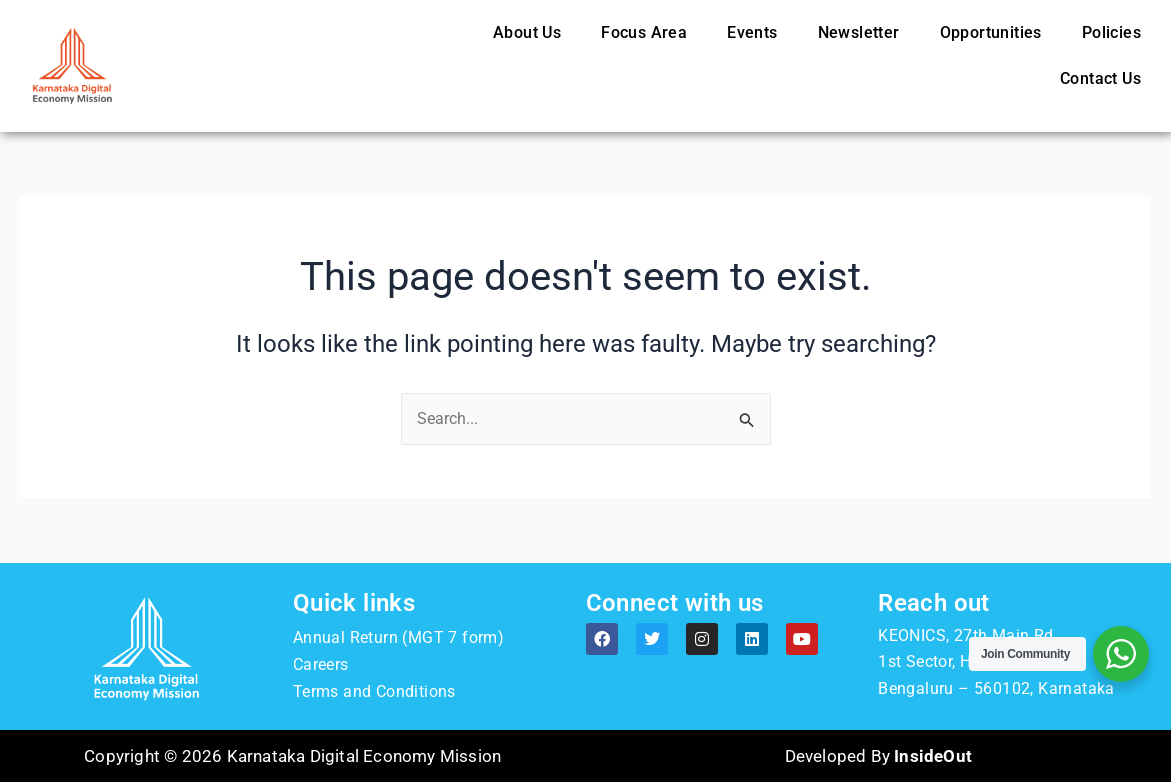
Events (752, 32)
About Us (527, 32)
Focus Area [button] (644, 32)
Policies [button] (1111, 32)
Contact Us (1100, 78)
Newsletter (859, 32)
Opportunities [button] (991, 32)
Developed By (878, 756)
